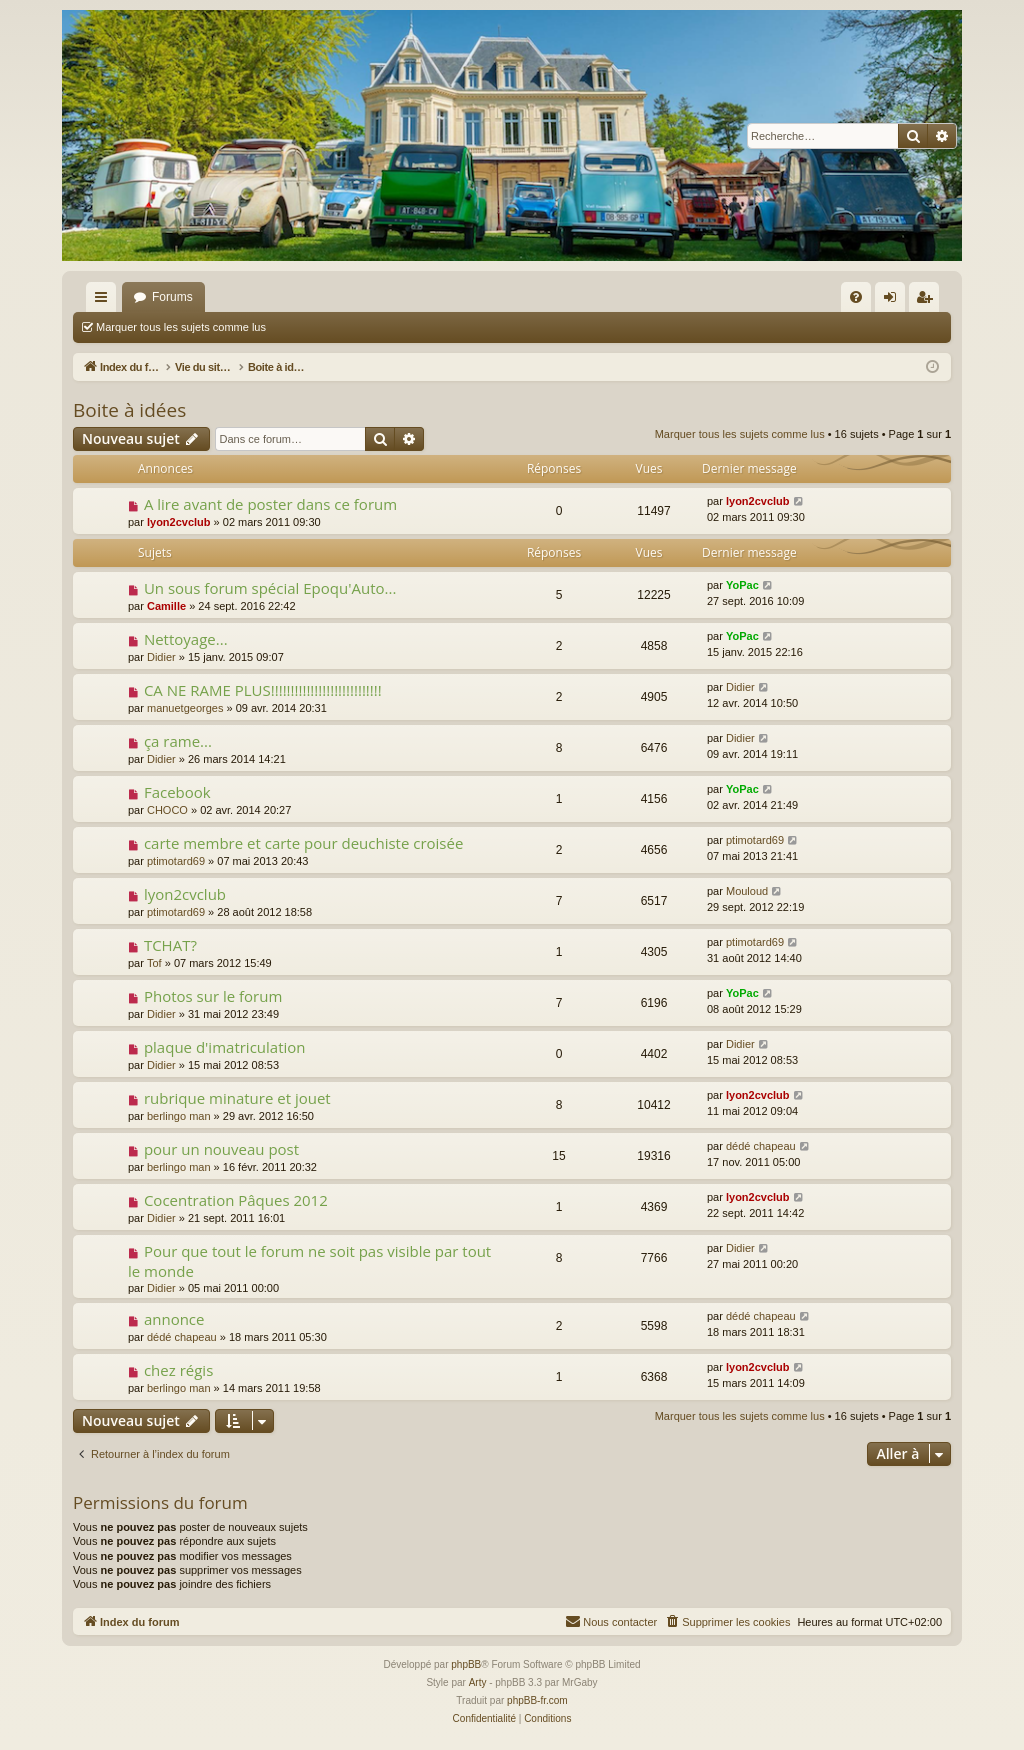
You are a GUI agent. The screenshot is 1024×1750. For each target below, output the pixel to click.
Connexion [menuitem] (894, 301)
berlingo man (179, 1116)
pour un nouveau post (221, 1149)
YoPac (742, 585)
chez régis (178, 1370)
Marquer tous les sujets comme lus (181, 327)
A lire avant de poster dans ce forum (270, 504)
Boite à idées (129, 410)
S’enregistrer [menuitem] (928, 301)
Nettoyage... (186, 639)
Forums (172, 297)
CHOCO (167, 810)
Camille (166, 606)
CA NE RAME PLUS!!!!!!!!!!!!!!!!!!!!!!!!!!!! (263, 690)
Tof (154, 963)
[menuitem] (856, 297)
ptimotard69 (176, 861)
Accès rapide (105, 301)
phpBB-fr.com (537, 1700)
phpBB (466, 1664)
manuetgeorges (185, 708)
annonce (174, 1319)
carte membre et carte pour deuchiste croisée (303, 843)
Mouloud (747, 891)
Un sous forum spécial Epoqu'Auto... (270, 588)
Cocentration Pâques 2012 (236, 1200)
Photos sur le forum (213, 996)
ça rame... (178, 741)
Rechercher (323, 327)
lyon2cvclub (179, 522)
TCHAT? (170, 945)
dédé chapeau (761, 1146)
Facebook (177, 792)
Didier (161, 657)
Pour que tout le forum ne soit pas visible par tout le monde (309, 1260)
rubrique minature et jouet (237, 1098)
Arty (478, 1682)
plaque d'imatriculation (225, 1047)
